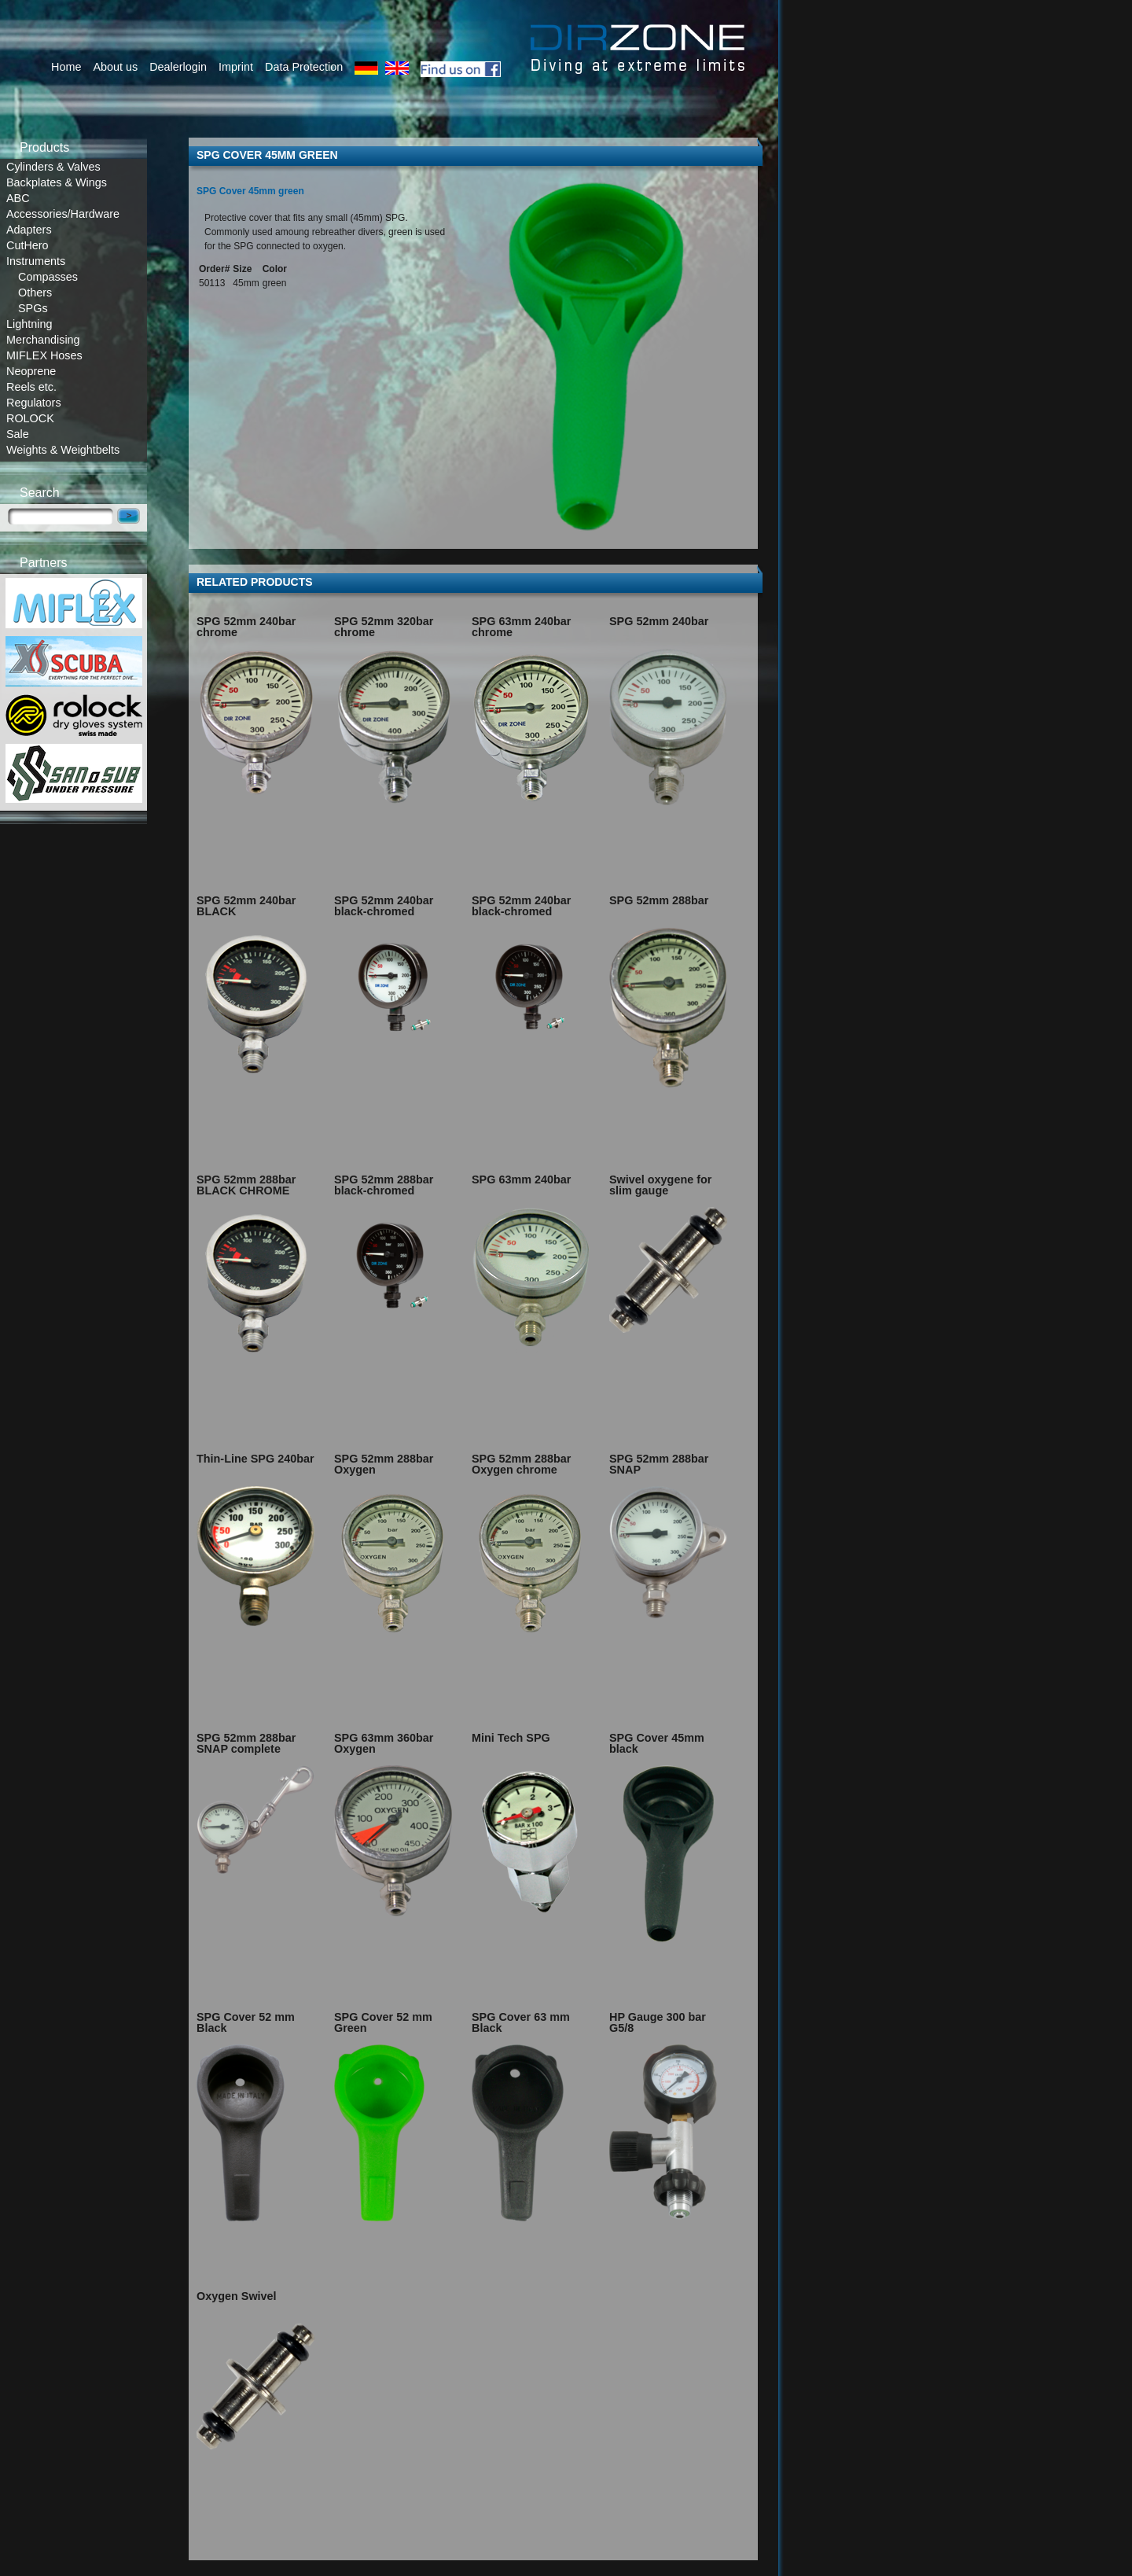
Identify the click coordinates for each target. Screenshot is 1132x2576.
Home (66, 67)
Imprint (236, 67)
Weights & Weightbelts (62, 449)
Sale (17, 434)
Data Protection (304, 67)
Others (35, 292)
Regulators (33, 402)
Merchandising (43, 339)
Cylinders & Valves (53, 166)
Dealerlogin (178, 67)
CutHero (27, 245)
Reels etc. (31, 387)
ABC (18, 198)
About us (115, 67)
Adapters (29, 229)
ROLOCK (30, 418)
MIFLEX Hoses (44, 355)
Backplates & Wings (56, 182)
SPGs (33, 308)
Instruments (35, 261)
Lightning (29, 324)
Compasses (48, 276)
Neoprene (31, 371)
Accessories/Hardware (62, 214)
